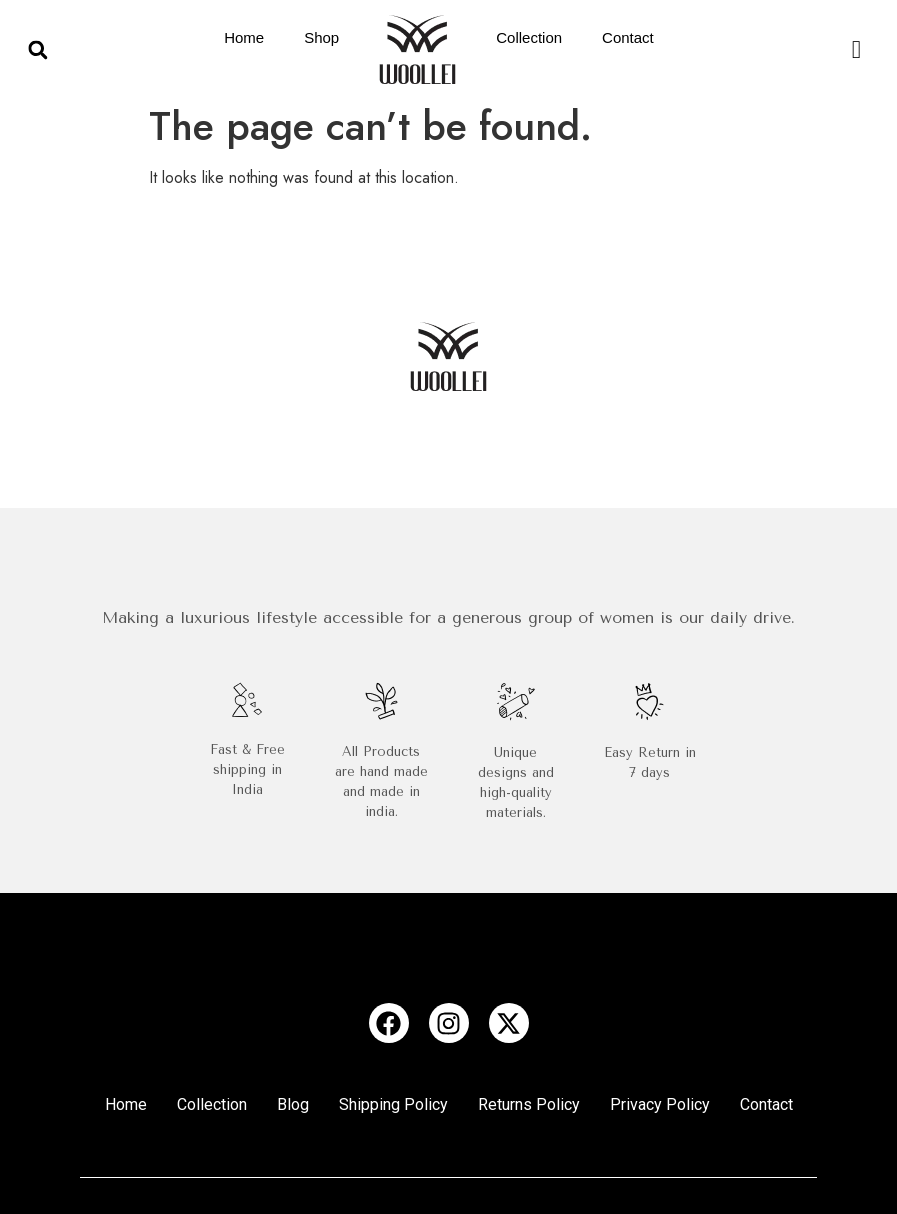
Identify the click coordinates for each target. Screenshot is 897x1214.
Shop (321, 37)
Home (244, 37)
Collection (529, 37)
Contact (628, 37)
